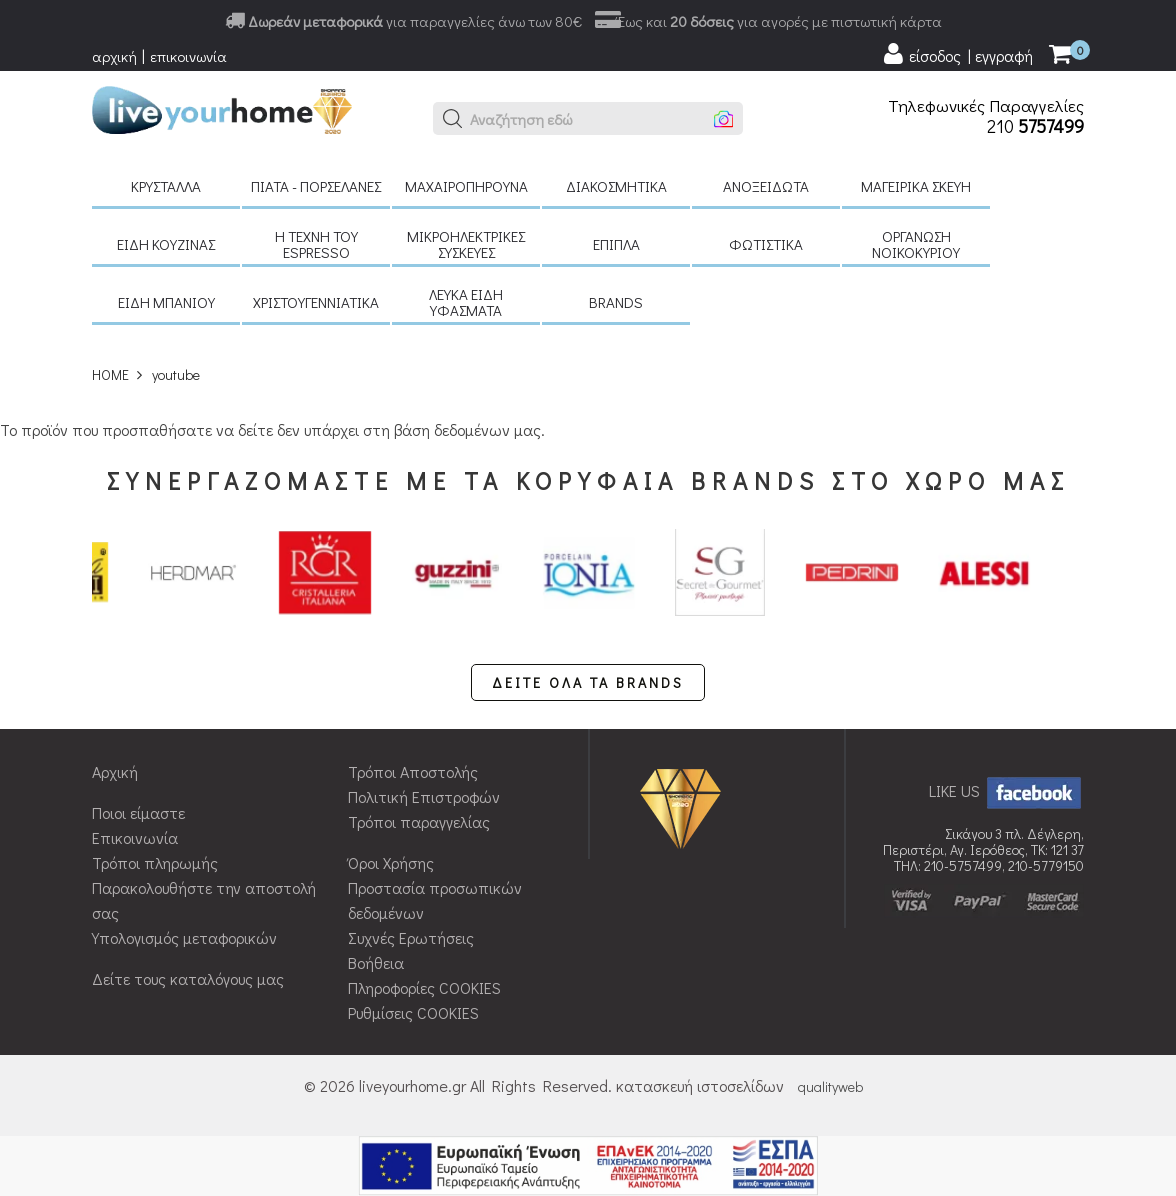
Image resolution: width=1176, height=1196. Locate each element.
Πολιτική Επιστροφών (424, 796)
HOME (110, 374)
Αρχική (115, 771)
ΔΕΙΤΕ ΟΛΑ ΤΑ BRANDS (588, 682)
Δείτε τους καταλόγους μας (188, 978)
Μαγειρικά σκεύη (916, 186)
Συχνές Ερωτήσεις (411, 937)
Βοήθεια (376, 962)
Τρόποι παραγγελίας (419, 821)
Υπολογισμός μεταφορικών (184, 937)
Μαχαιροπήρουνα (466, 186)
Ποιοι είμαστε (138, 812)
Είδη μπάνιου (166, 302)
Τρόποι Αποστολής (413, 771)
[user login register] (957, 54)
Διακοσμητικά (616, 186)
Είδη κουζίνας (166, 244)
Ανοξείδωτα (766, 186)
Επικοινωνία (135, 837)
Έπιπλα (616, 244)
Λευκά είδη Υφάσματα (466, 302)
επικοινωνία (188, 56)
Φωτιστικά (766, 244)
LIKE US (1006, 790)
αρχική (114, 56)
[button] (453, 119)
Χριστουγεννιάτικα (316, 302)
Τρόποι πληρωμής (155, 862)
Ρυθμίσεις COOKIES (413, 1012)
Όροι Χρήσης (391, 862)
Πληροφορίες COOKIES (424, 987)
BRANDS (616, 302)
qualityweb (830, 1086)
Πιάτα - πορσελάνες (316, 186)
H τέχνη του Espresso (316, 244)
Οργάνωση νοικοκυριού (916, 244)
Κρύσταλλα (166, 186)
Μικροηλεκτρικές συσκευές (466, 244)
